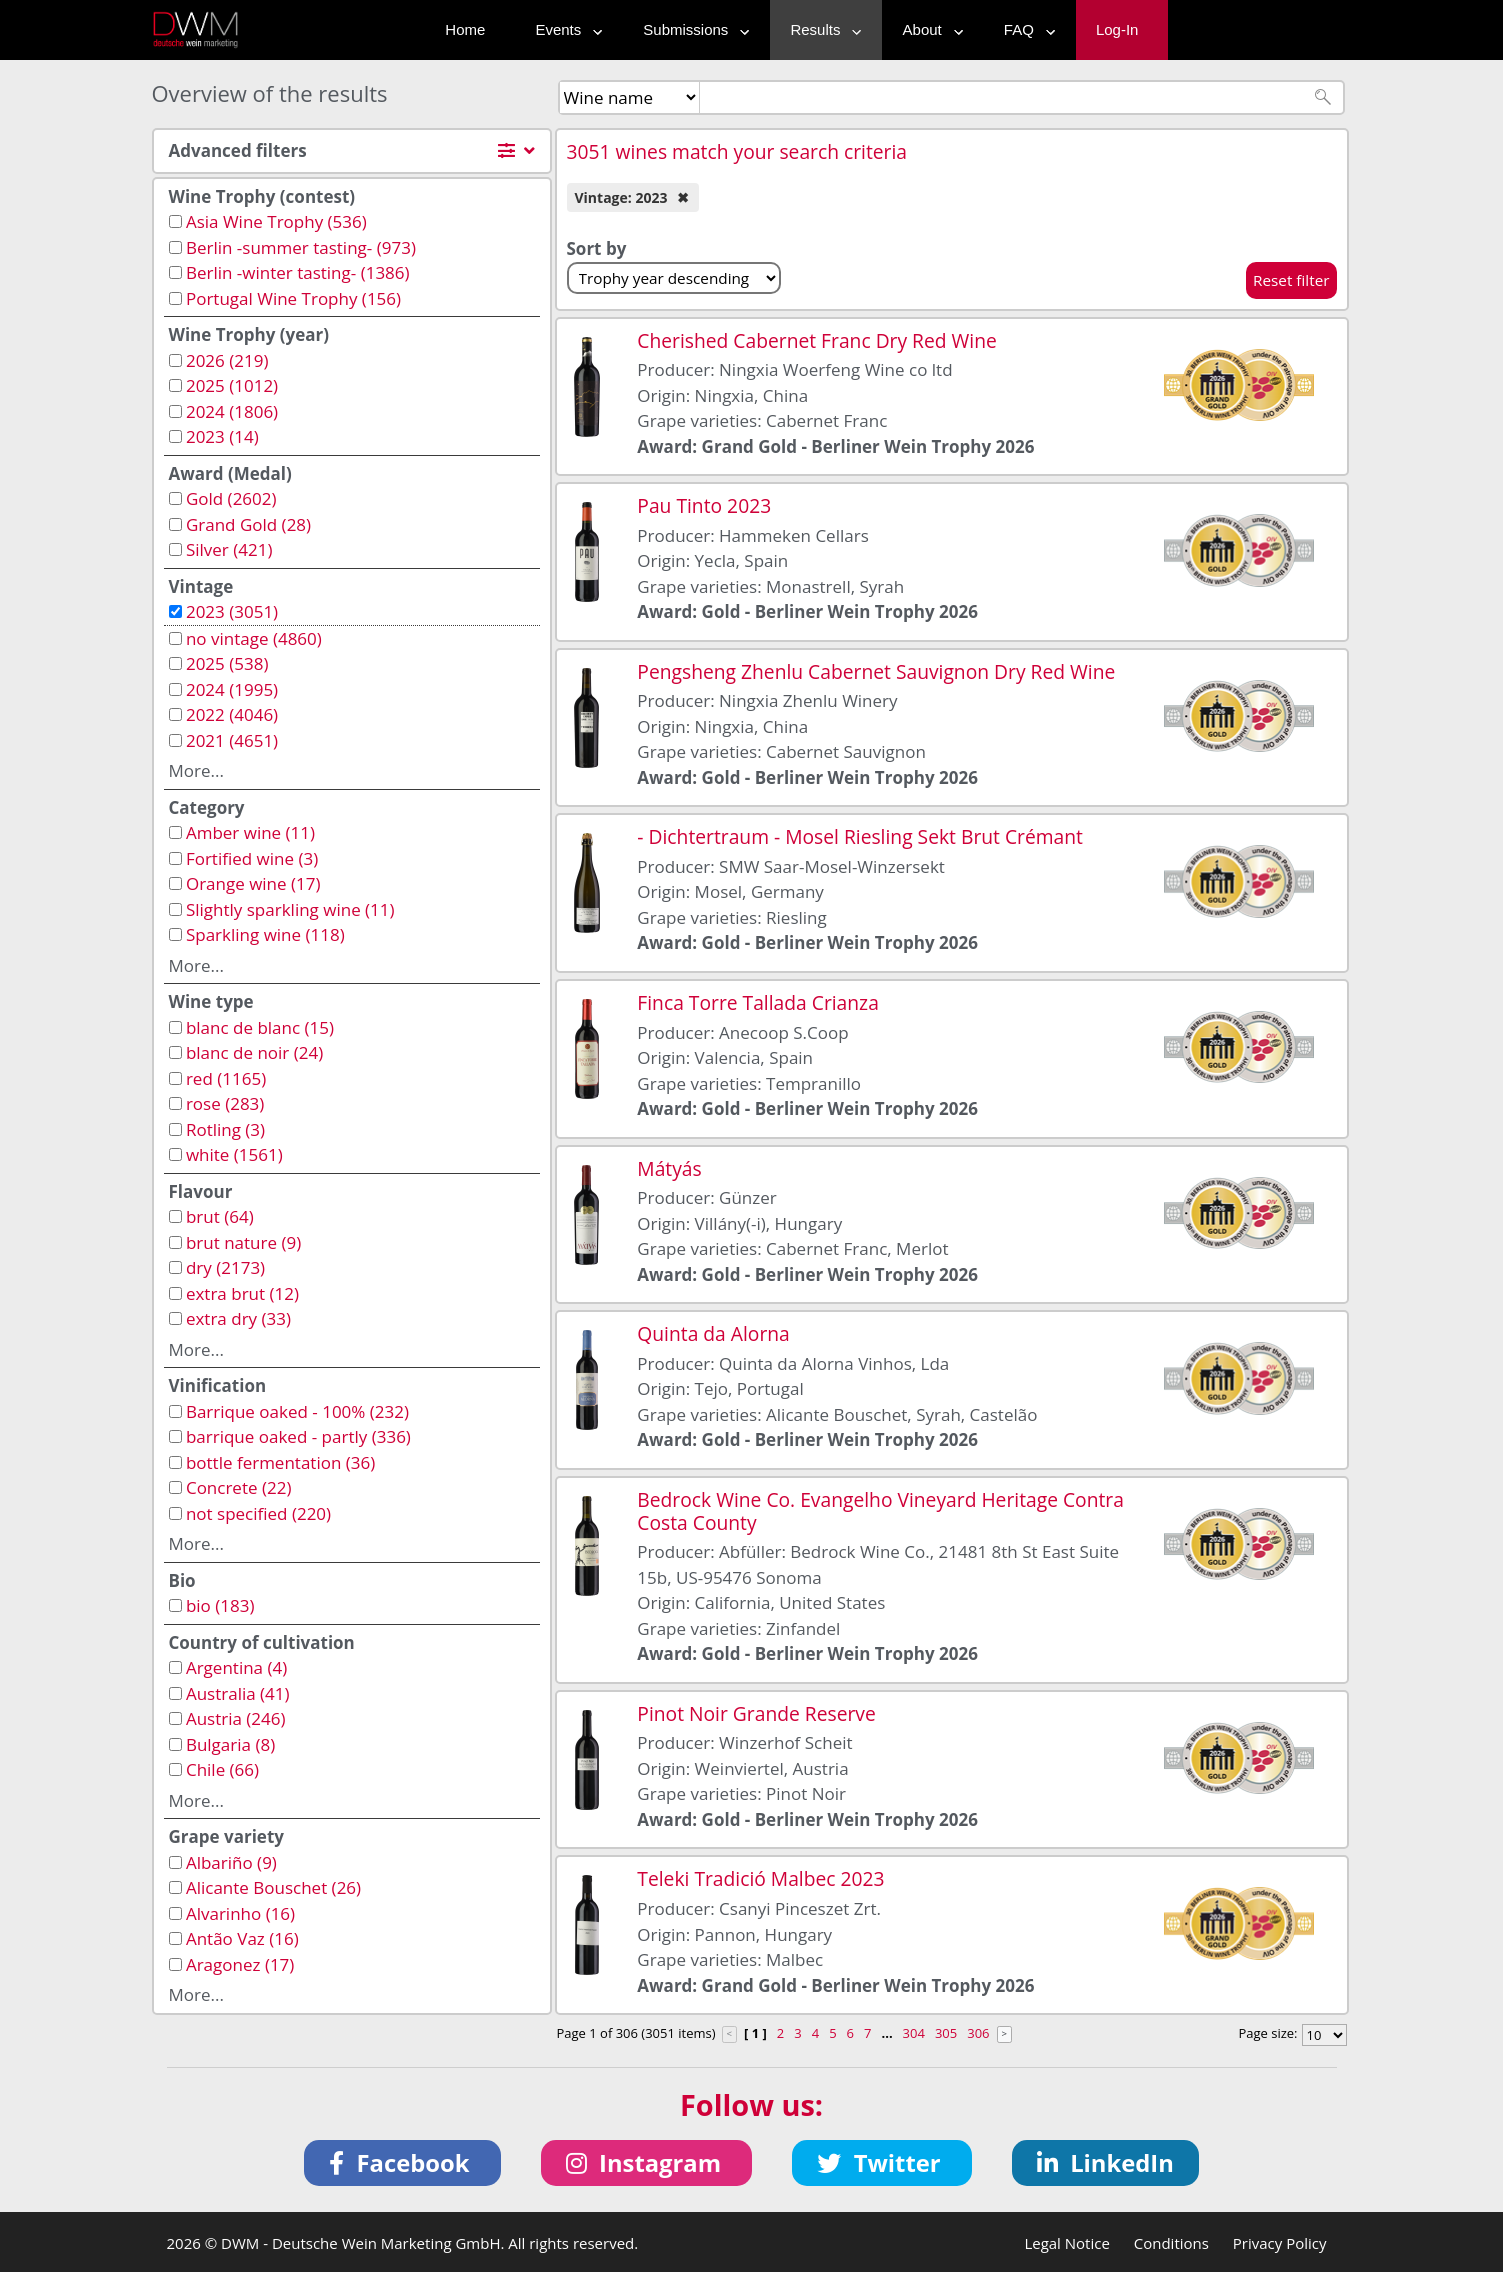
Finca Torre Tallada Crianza (758, 1002)
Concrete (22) (239, 1487)
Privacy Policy (1280, 2243)
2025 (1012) (232, 385)
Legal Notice (1066, 2243)
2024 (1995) (232, 689)
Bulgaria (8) (230, 1744)
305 (946, 2033)
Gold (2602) (231, 498)
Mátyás (669, 1168)
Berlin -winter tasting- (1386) (298, 272)
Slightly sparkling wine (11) (290, 909)
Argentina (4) (236, 1667)
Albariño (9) (231, 1862)
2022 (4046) (232, 714)
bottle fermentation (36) (280, 1462)
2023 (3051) (232, 611)
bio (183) (220, 1605)
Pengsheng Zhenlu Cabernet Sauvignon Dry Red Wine (876, 671)
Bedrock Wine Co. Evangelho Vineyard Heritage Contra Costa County (880, 1511)
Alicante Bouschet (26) (273, 1887)
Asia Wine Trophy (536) (276, 221)
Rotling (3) (225, 1129)
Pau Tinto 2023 (704, 505)
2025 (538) (227, 663)
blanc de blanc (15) (260, 1027)
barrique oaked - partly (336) (298, 1436)
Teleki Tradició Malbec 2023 (760, 1878)
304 (914, 2033)
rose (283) (225, 1103)
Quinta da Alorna (713, 1333)
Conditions (1171, 2243)
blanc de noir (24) (254, 1052)
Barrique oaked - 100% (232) (297, 1411)
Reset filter (1291, 280)
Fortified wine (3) (252, 858)
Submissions (691, 29)
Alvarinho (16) (240, 1913)
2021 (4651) (232, 740)
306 (978, 2033)
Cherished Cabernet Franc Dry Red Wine (817, 340)
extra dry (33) (238, 1318)
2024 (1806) (232, 411)
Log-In (1117, 29)
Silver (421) (229, 549)
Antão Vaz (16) (242, 1938)
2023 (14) (222, 436)
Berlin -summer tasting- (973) (301, 247)
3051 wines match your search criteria (737, 151)
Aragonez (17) (240, 1964)
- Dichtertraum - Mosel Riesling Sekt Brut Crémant (860, 836)
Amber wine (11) (250, 832)
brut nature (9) (243, 1242)
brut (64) (220, 1216)
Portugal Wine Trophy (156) (293, 298)
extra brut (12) (242, 1293)
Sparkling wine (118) (265, 934)
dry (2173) (225, 1267)
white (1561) (234, 1154)
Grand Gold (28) (248, 524)
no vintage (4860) (254, 638)
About (928, 29)
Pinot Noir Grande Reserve (756, 1713)
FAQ (1025, 29)
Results (821, 29)
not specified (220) (258, 1513)
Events (564, 29)
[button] (402, 2163)
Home (465, 29)
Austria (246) (236, 1718)
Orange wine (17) (253, 883)
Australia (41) (238, 1693)
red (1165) (226, 1078)
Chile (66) (222, 1769)
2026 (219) (227, 360)
